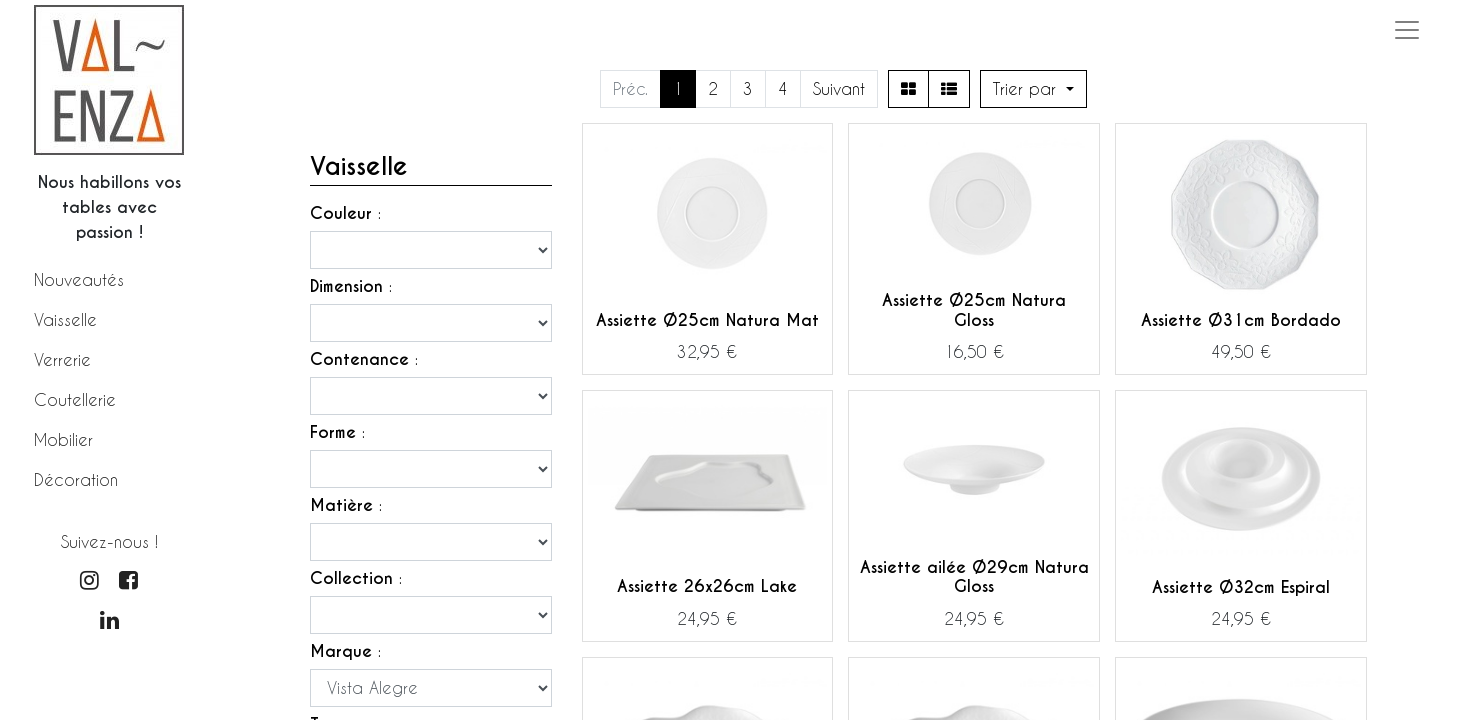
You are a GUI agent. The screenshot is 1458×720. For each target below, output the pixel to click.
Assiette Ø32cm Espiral (1241, 587)
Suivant (839, 88)
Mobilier (63, 439)
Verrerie (62, 359)
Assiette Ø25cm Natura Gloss (974, 310)
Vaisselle (65, 319)
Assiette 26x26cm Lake (707, 586)
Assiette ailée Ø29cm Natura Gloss (974, 577)
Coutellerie (75, 399)
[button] (1033, 89)
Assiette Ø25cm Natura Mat (707, 320)
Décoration (76, 479)
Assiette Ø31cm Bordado (1241, 320)
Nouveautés (79, 279)
